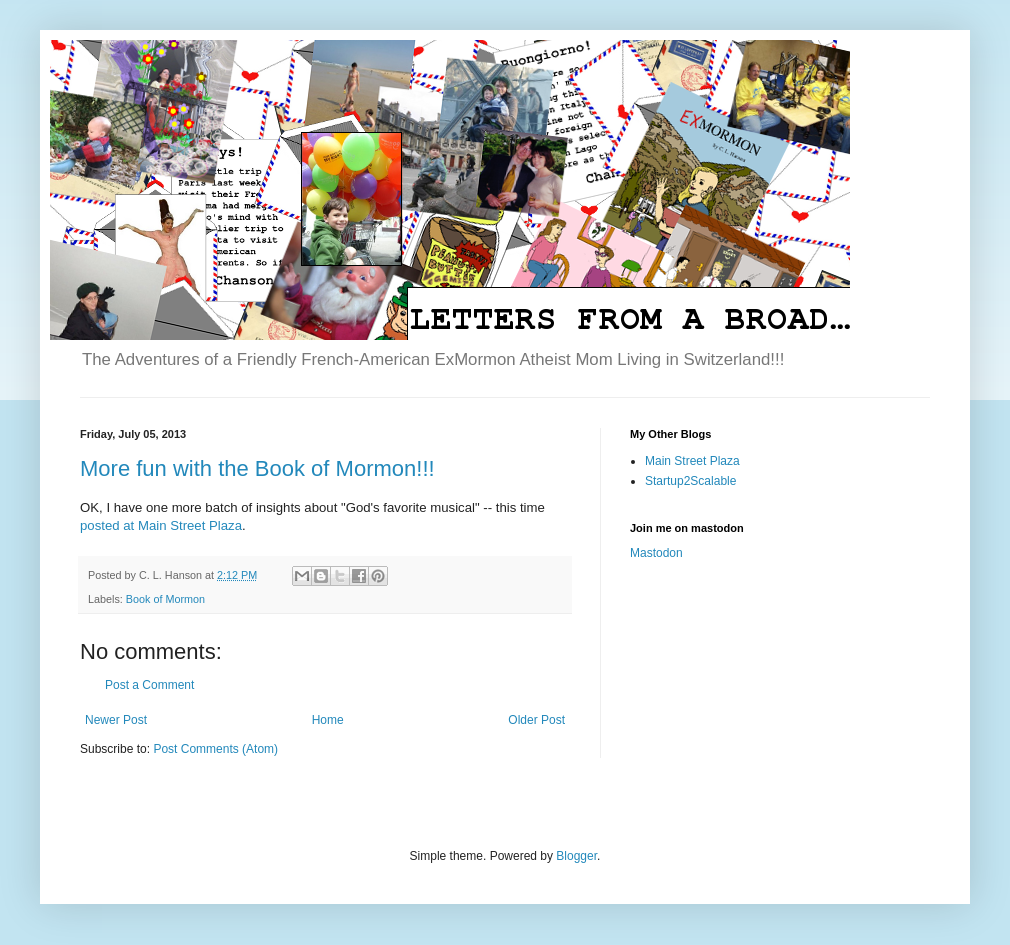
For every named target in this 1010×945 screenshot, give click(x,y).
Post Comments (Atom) (215, 749)
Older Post (536, 720)
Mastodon (656, 553)
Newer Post (116, 720)
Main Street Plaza (692, 461)
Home (328, 720)
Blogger (576, 856)
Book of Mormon (165, 599)
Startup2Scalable (690, 481)
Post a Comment (149, 685)
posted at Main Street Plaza (161, 525)
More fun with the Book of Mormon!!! (257, 468)
